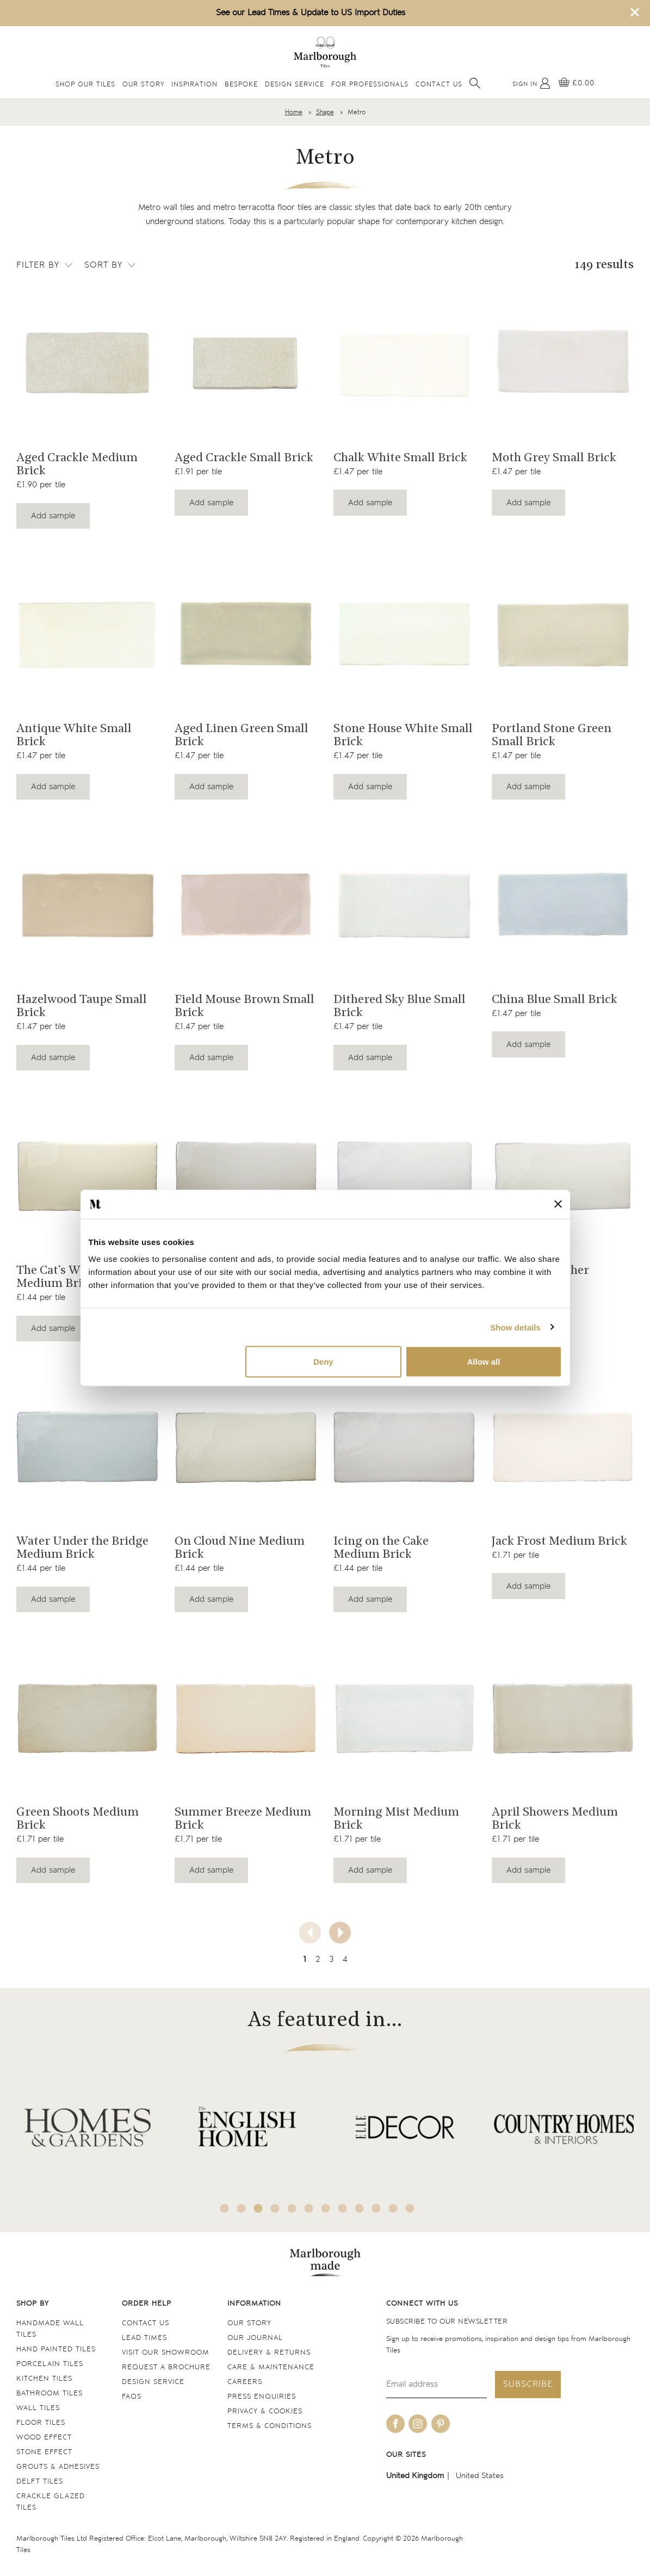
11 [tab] (392, 2208)
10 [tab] (376, 2208)
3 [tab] (257, 2208)
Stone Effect (44, 2452)
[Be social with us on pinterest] (440, 2423)
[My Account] (531, 83)
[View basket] (577, 83)
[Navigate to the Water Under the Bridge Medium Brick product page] (87, 1447)
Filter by (45, 265)
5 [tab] (291, 2208)
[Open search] (474, 83)
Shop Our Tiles (85, 85)
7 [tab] (325, 2208)
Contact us (145, 2323)
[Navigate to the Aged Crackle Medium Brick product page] (87, 364)
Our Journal (255, 2338)
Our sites (406, 2455)
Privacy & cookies (264, 2411)
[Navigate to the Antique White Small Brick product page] (87, 634)
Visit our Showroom (165, 2352)
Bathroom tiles (49, 2393)
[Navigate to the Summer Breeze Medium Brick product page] (246, 1718)
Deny (323, 1361)
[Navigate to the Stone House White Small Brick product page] (404, 634)
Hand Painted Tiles (56, 2349)
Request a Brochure (166, 2367)
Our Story (143, 85)
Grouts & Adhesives (58, 2467)
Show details (515, 1327)
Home (293, 112)
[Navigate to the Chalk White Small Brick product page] (404, 364)
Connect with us (422, 2303)
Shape (325, 112)
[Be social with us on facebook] (395, 2423)
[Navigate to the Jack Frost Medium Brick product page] (563, 1447)
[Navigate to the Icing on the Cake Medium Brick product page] (404, 1447)
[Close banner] (558, 1204)
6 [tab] (308, 2208)
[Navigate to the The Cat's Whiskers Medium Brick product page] (87, 1176)
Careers (244, 2382)
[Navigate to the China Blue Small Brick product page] (563, 905)
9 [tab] (359, 2208)
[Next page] (340, 1932)
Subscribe (528, 2384)
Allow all (483, 1361)
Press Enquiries (261, 2396)
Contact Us (439, 85)
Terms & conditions (269, 2426)
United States (480, 2475)
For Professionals (369, 85)
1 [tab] (224, 2208)
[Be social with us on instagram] (417, 2423)
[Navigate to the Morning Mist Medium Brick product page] (404, 1718)
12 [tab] (409, 2208)
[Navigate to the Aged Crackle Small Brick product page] (246, 364)
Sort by (110, 265)
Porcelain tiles (49, 2364)
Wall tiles (38, 2408)
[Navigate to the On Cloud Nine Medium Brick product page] (246, 1447)
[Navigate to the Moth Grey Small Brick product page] (563, 364)
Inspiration (194, 85)
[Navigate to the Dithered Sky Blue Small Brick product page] (404, 905)
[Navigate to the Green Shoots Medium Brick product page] (87, 1718)
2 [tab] (241, 2208)
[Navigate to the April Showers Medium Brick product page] (563, 1718)
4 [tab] (274, 2208)
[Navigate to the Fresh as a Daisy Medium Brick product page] (404, 1176)
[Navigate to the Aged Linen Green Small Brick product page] (246, 634)
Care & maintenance (270, 2367)
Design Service (294, 85)
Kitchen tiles (44, 2378)
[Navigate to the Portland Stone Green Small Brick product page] (563, 634)
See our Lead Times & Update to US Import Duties (310, 12)
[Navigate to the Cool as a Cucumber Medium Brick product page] (246, 1176)
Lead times (144, 2338)
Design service (153, 2382)
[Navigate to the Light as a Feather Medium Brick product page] (563, 1176)
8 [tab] (342, 2208)
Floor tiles (40, 2423)
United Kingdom (415, 2475)
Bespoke (241, 85)
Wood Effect (44, 2437)
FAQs (131, 2396)
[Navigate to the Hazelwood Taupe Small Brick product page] (87, 905)
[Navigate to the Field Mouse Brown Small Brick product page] (246, 905)
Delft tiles (39, 2481)
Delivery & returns (269, 2352)
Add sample (53, 516)
